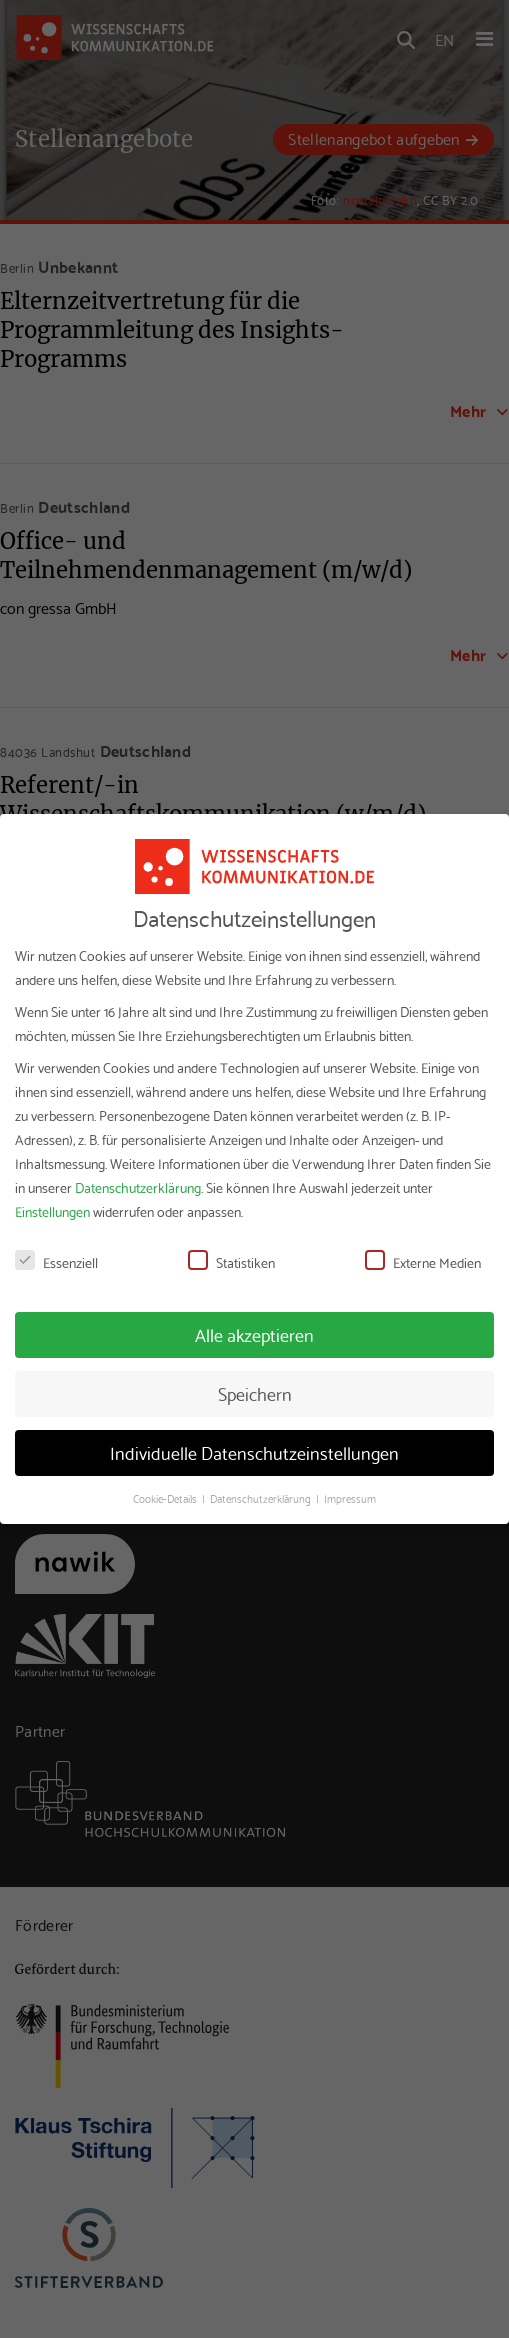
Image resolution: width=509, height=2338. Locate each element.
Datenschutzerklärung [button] (262, 1498)
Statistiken (231, 1262)
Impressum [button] (350, 1498)
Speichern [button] (255, 1393)
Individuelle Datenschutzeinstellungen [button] (254, 1452)
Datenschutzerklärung (138, 1187)
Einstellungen (52, 1211)
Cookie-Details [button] (166, 1498)
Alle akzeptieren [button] (254, 1334)
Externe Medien (423, 1262)
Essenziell (56, 1262)
